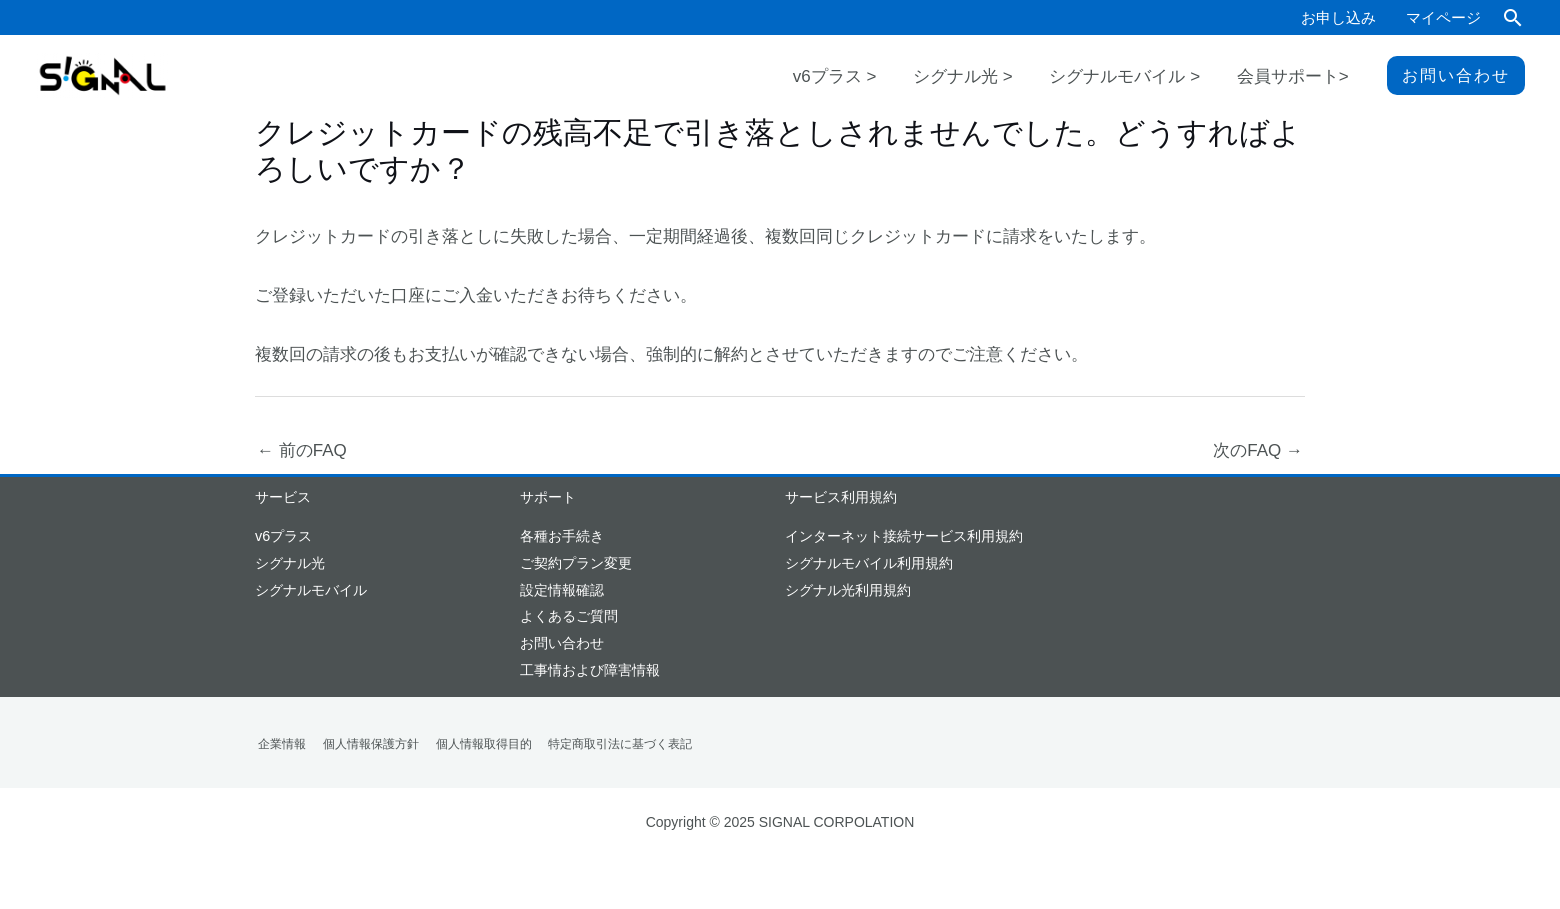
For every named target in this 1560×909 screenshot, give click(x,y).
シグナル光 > (1005, 80)
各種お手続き (562, 536)
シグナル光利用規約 (848, 590)
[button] (1513, 17)
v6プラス (283, 536)
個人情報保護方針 (363, 744)
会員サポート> (1301, 80)
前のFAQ (302, 450)
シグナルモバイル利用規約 (869, 563)
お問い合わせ (562, 643)
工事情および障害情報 (590, 670)
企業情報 (279, 744)
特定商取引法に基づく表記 (603, 744)
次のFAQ (1258, 450)
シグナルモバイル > (1149, 80)
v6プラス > (893, 80)
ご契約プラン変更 (576, 563)
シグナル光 (290, 563)
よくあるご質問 (569, 616)
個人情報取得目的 (471, 744)
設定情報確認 (562, 590)
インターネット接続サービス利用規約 (904, 536)
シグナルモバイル (311, 590)
